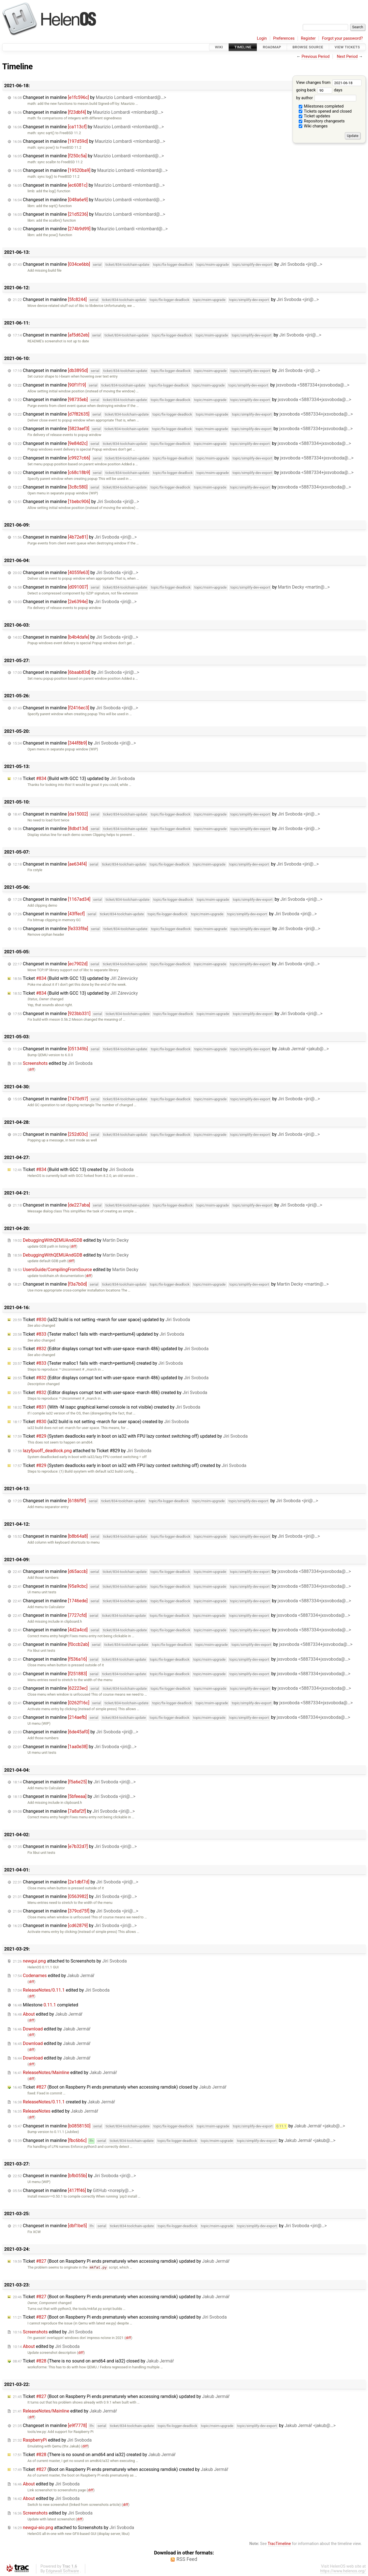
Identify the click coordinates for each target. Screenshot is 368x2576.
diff (31, 1069)
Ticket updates (314, 116)
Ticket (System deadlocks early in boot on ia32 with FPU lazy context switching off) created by (129, 1465)
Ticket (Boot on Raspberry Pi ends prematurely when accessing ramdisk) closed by (119, 2087)
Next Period (347, 56)
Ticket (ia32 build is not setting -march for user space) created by (101, 1421)
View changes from (329, 82)
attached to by (82, 1450)
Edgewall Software (62, 2571)
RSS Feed (186, 2559)
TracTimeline (279, 2543)
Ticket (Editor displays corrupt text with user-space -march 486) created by (110, 1392)
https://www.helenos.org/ (343, 2571)
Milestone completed (45, 2005)
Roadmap (272, 47)
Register (308, 38)
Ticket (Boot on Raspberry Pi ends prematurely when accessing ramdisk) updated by (121, 2261)
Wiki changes (313, 126)
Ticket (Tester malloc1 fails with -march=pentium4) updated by (98, 1334)
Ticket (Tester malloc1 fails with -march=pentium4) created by (98, 1363)
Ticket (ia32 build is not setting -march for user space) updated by (101, 1319)
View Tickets (347, 47)
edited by (52, 1063)
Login (262, 38)
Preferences (284, 38)
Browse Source (308, 47)
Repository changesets (322, 121)
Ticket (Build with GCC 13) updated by (74, 778)
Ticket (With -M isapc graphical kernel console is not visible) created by (106, 1407)
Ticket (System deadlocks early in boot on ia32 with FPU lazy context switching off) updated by (130, 1436)
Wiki (219, 47)
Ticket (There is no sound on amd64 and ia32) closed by (93, 2361)
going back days (319, 90)
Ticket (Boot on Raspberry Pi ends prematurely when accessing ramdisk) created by (120, 2469)
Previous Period (315, 56)
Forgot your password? (342, 38)
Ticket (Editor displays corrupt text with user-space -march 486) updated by (110, 1348)
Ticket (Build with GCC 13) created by (73, 1169)
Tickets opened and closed (325, 111)
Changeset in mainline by (89, 97)
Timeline (242, 47)
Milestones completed (321, 106)
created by (64, 2102)
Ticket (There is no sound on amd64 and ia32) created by (94, 2454)
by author (326, 98)
